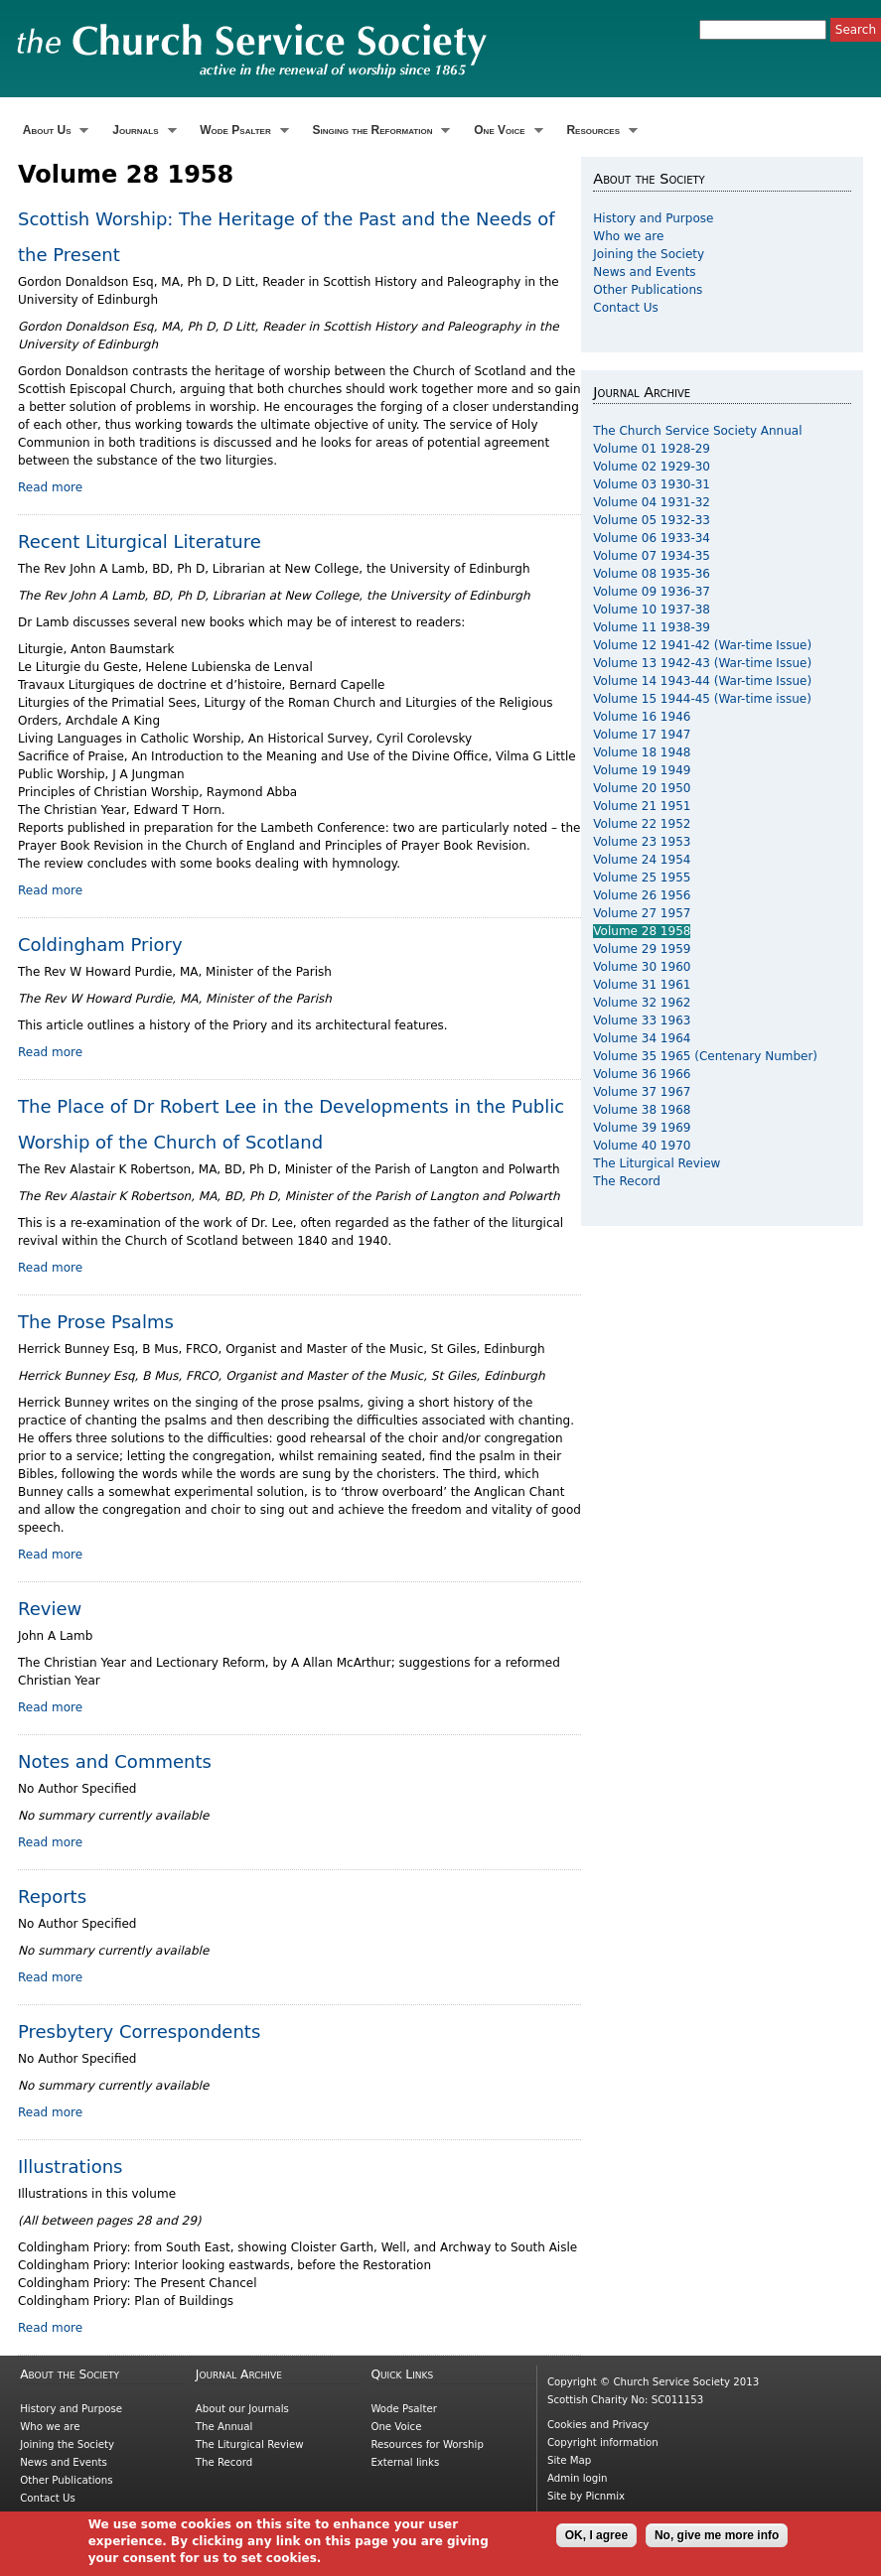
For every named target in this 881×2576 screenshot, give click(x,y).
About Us (53, 130)
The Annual (224, 2426)
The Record (627, 1181)
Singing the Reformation (379, 130)
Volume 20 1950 (641, 788)
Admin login (577, 2478)
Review (49, 1608)
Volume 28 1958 (641, 931)
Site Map (569, 2460)
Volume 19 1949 (641, 770)
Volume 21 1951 (641, 806)
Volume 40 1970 (641, 1145)
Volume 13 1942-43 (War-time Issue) (702, 663)
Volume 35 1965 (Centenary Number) (705, 1056)
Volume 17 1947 (641, 735)
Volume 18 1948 (641, 752)
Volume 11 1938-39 (651, 627)
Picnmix (606, 2496)
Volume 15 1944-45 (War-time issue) (702, 699)
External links (404, 2462)
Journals (141, 130)
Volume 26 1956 (641, 895)
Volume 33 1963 (641, 1020)
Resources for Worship (426, 2444)
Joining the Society (648, 254)
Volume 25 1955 (641, 877)
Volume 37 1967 (641, 1092)
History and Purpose (653, 218)
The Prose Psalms (96, 1321)
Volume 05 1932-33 (651, 520)
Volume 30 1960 (641, 967)
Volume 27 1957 (641, 913)
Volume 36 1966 (641, 1074)
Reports (52, 1896)
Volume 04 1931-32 (651, 502)
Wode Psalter (242, 130)
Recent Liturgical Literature (139, 541)
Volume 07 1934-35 (651, 556)
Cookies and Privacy (598, 2424)
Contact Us (626, 308)
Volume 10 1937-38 (651, 609)
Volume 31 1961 (641, 985)
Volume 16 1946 (641, 717)
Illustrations (70, 2166)
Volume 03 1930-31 (651, 484)
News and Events (644, 272)
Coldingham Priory (100, 944)
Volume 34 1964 (641, 1038)
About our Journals (242, 2408)
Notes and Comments (115, 1761)
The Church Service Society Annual (697, 431)
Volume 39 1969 (641, 1128)
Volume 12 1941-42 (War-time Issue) (702, 645)
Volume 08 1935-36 (651, 574)
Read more (50, 487)
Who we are (628, 236)
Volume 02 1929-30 (651, 467)
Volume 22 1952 (641, 824)
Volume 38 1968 (641, 1110)
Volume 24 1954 (641, 860)
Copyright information (603, 2442)
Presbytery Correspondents (139, 2031)
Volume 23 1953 (641, 842)
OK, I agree (596, 2540)
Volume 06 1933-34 (651, 538)
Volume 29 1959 (641, 949)
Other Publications (647, 290)
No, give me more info (717, 2540)
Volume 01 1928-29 (651, 449)
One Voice (505, 130)
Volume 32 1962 (641, 1003)
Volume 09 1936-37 (651, 592)
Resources (600, 130)
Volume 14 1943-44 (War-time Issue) (702, 681)
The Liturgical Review (656, 1163)
